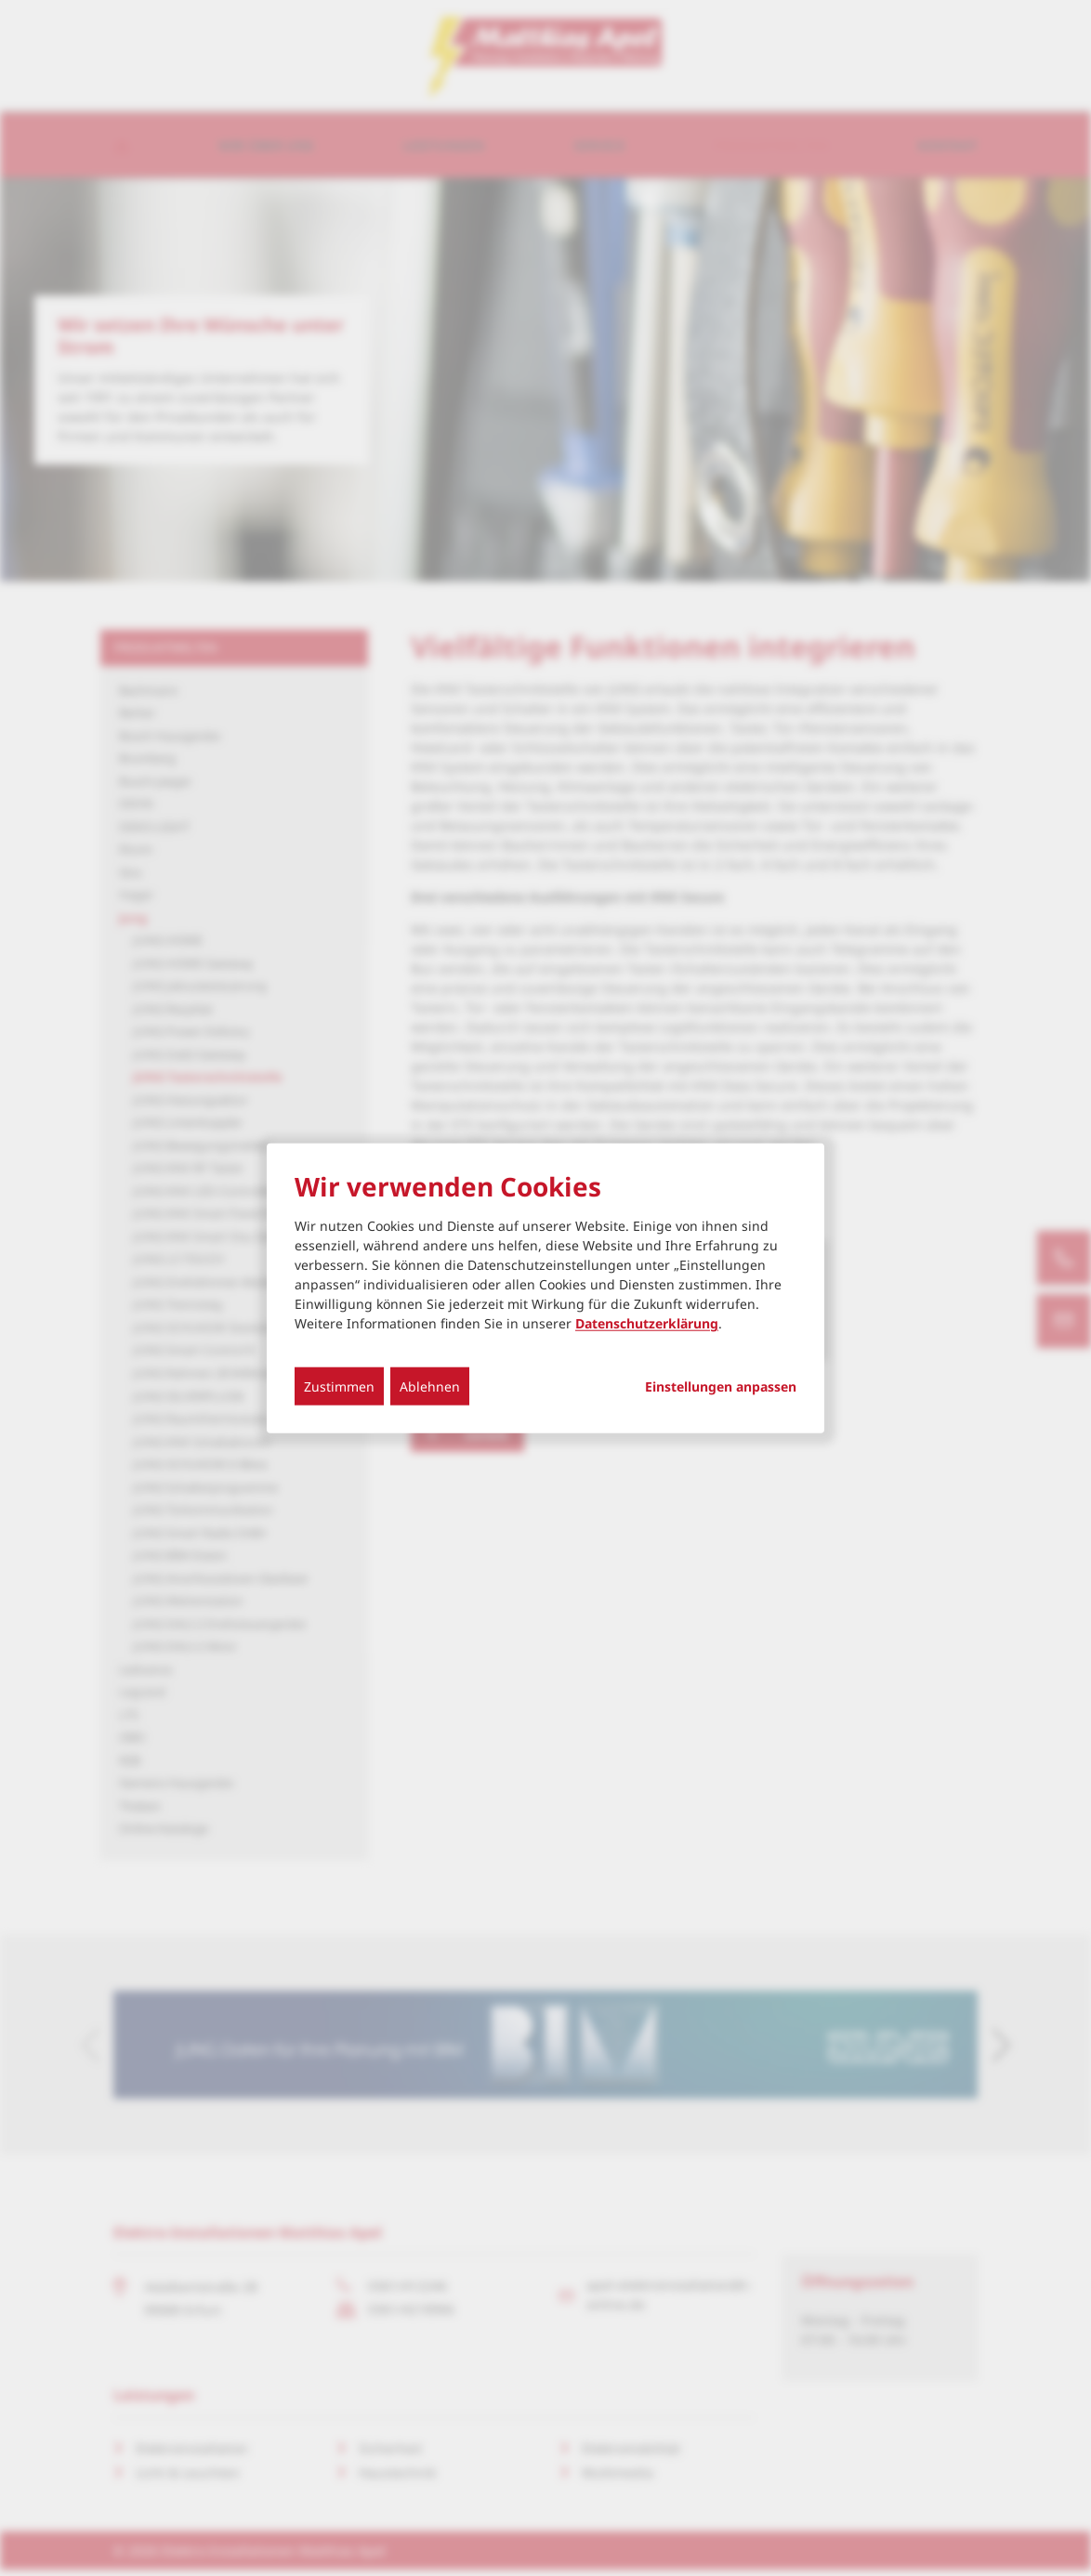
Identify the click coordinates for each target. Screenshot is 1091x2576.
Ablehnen (430, 1386)
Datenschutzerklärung (646, 1323)
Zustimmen (339, 1386)
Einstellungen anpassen (720, 1387)
